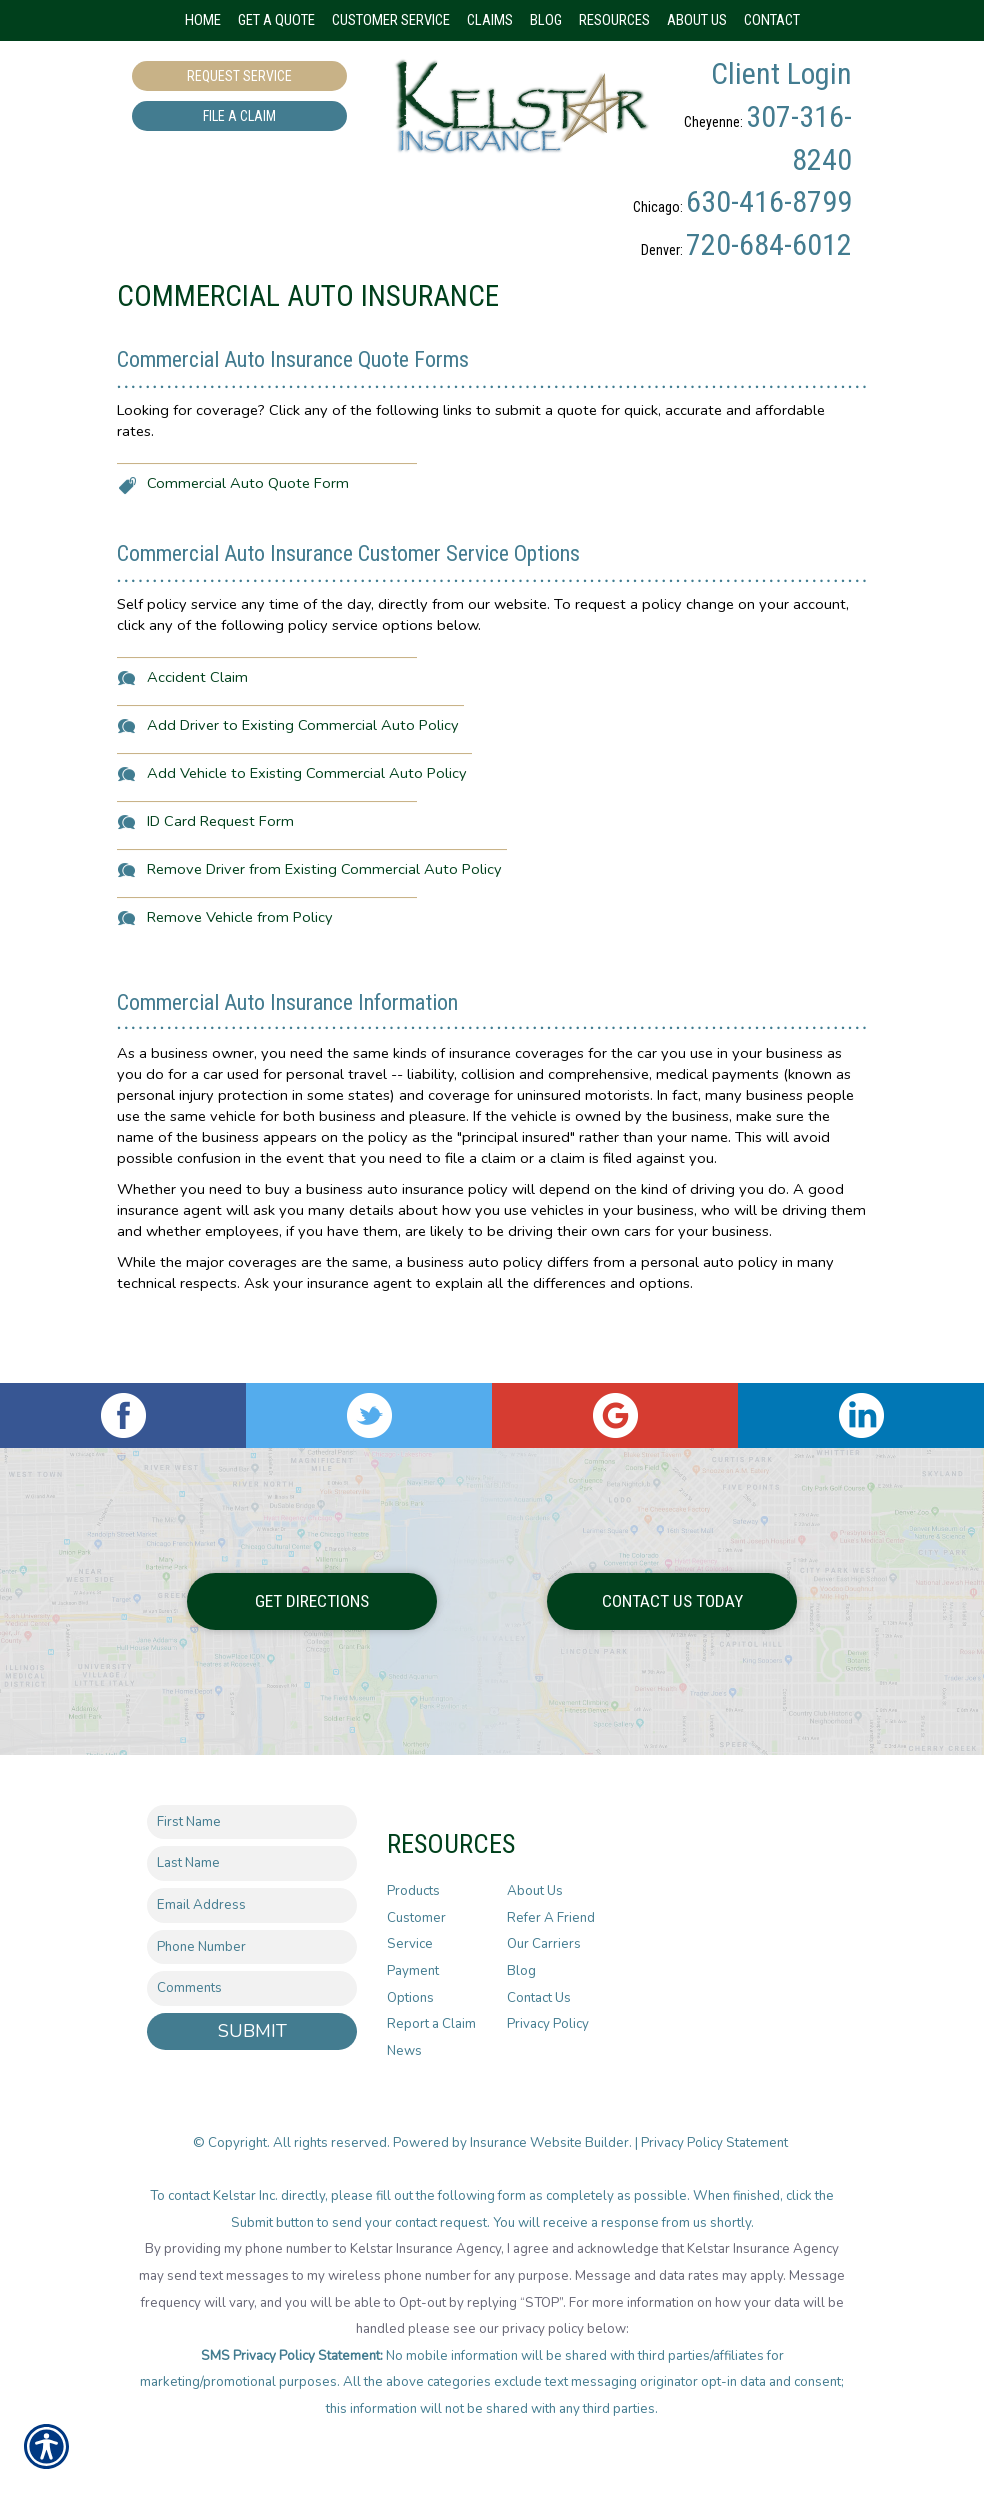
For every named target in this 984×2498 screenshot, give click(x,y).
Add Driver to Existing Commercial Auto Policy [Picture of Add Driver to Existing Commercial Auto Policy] (303, 790)
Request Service (239, 76)
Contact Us (539, 1998)
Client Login (781, 73)
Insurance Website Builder (549, 2143)
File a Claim (239, 116)
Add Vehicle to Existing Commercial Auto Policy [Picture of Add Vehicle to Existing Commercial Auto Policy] (307, 838)
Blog (521, 1971)
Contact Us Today (672, 1601)
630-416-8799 (769, 201)
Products (413, 1891)
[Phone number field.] (252, 1947)
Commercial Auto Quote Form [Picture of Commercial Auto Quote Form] (248, 548)
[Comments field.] (252, 1989)
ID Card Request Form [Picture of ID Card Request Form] (220, 886)
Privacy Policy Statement (716, 2143)
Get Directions (312, 1601)
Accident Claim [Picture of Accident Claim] (197, 742)
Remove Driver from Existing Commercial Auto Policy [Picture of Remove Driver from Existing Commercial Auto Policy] (324, 934)
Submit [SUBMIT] (252, 2031)
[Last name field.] (252, 1864)
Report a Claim (431, 2025)
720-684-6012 (769, 244)
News (404, 2051)
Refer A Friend (551, 1918)
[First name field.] (252, 1822)
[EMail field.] (252, 1905)
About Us (535, 1891)
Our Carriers (544, 1945)
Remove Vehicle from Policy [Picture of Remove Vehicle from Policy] (240, 982)
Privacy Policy (548, 2025)
